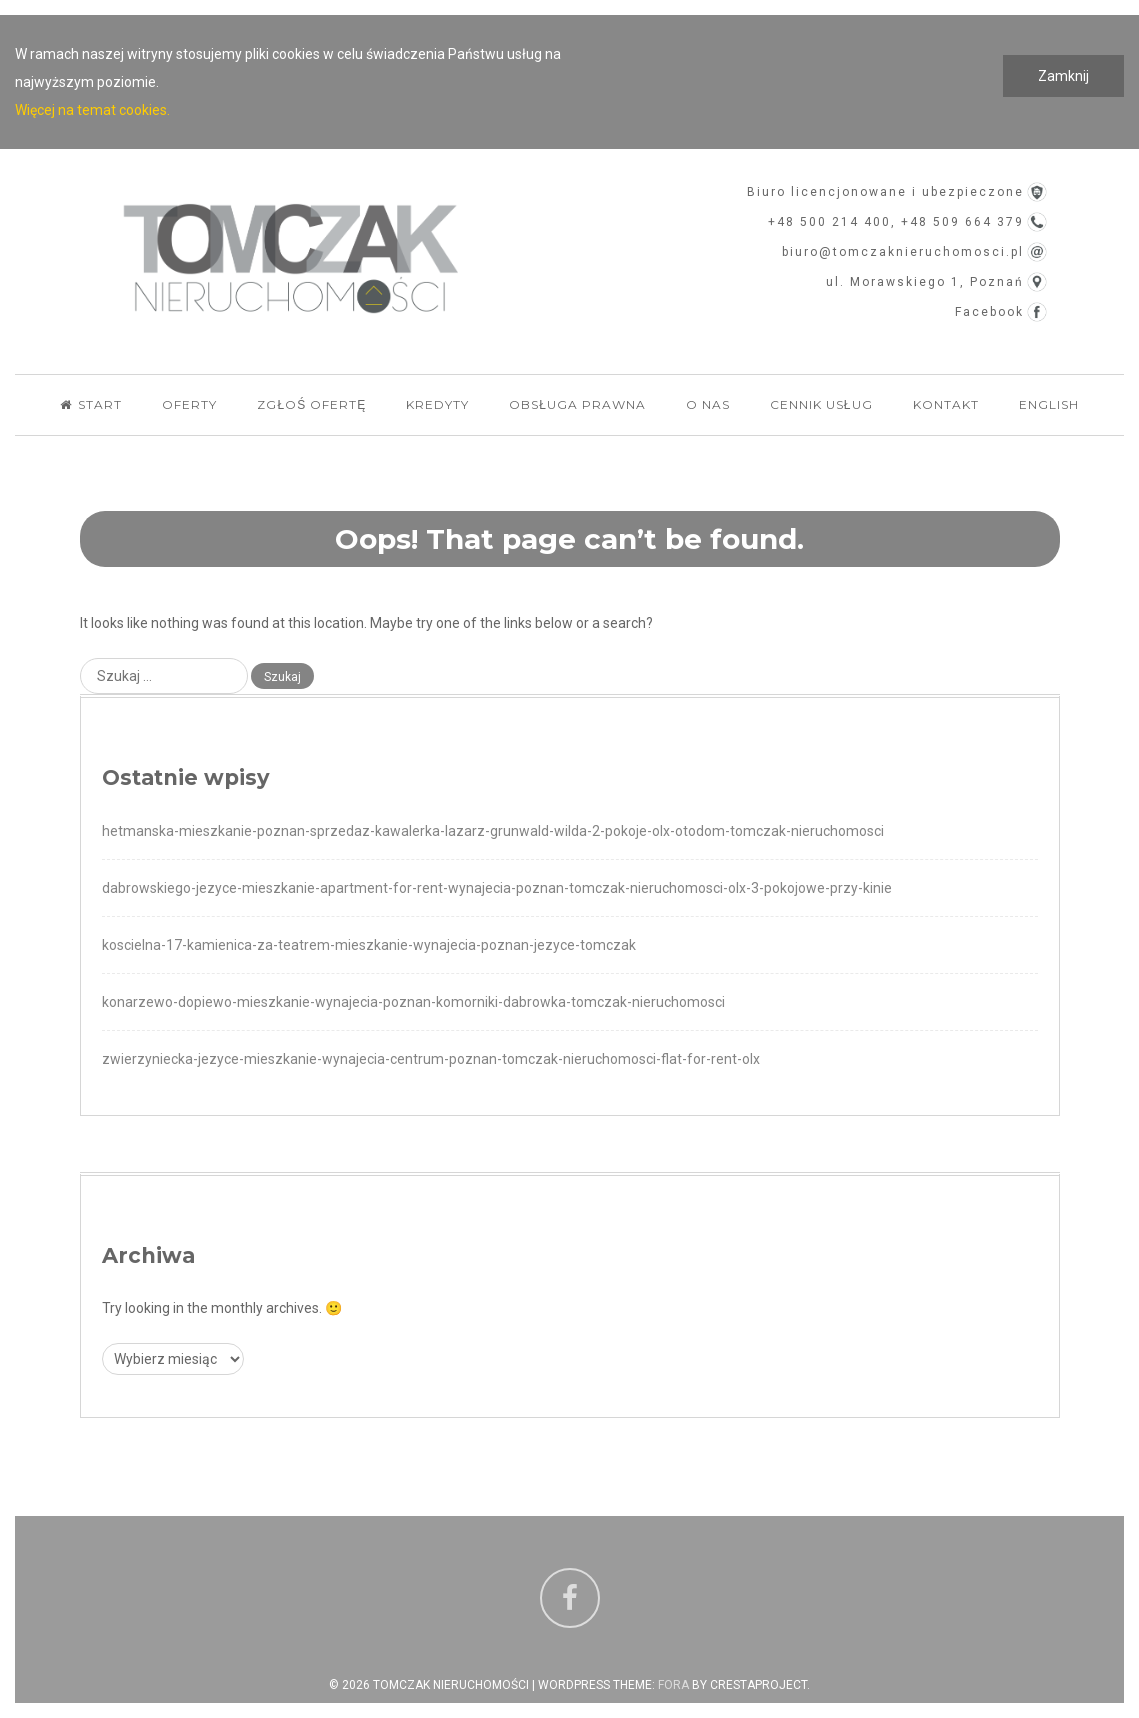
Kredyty (437, 404)
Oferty (189, 404)
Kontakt (946, 404)
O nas (708, 404)
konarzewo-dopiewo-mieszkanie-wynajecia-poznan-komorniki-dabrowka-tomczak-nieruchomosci (413, 1002)
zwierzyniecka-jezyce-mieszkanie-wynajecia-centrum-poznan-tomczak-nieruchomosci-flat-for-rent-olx (431, 1059)
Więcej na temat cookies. (92, 110)
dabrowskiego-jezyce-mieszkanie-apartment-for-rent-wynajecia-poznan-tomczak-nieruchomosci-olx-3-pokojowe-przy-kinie (497, 888)
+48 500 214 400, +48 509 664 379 (896, 222)
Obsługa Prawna (577, 404)
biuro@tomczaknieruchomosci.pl (903, 252)
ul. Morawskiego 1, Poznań (925, 282)
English (1049, 404)
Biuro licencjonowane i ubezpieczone (885, 192)
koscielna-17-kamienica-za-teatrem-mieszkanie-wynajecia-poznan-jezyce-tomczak (369, 945)
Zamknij (1063, 76)
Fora (673, 1685)
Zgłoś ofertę (311, 404)
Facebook (989, 312)
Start (91, 404)
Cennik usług (821, 404)
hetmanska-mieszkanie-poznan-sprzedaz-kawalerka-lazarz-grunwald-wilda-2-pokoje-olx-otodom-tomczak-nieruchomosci (493, 831)
